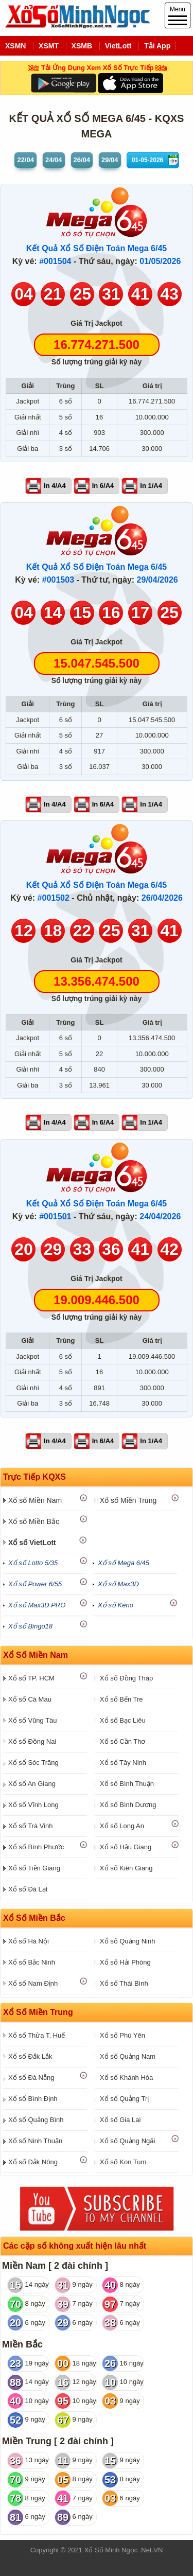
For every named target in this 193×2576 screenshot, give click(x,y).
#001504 (55, 261)
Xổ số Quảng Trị (124, 2098)
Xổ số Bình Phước (36, 1847)
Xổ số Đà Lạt (27, 1889)
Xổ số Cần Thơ (123, 1741)
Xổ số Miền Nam (35, 1500)
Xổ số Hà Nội (28, 1941)
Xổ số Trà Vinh (30, 1826)
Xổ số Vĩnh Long (33, 1805)
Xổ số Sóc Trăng (33, 1762)
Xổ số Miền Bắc (33, 1521)
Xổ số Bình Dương (128, 1805)
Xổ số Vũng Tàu (32, 1720)
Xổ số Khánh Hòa (126, 2077)
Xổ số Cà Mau (29, 1699)
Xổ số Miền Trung (128, 1500)
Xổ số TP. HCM (31, 1678)
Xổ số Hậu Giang (125, 1847)
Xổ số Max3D (118, 1584)
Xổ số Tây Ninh (123, 1762)
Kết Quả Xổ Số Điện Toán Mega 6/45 (96, 248)
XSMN (15, 46)
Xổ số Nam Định (33, 1983)
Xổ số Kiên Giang (126, 1868)
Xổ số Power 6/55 (35, 1584)
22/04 (25, 160)
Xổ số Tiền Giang (34, 1868)
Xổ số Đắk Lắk (30, 2056)
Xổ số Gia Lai (120, 2120)
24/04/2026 (160, 1216)
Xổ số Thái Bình (124, 1983)
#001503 (58, 579)
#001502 (53, 897)
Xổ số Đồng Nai (32, 1741)
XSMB (82, 46)
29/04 (109, 160)
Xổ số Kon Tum (123, 2162)
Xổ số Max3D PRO (36, 1605)
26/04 (82, 160)
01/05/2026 (160, 261)
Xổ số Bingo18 (30, 1626)
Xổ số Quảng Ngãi (127, 2141)
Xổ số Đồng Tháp (126, 1678)
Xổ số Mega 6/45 (123, 1563)
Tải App (157, 46)
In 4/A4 (55, 485)
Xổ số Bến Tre (121, 1699)
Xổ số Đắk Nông (33, 2162)
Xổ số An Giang (32, 1784)
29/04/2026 (157, 579)
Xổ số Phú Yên (122, 2035)
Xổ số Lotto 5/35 (33, 1563)
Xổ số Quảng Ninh (127, 1941)
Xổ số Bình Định (33, 2098)
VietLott (118, 46)
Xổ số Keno (115, 1605)
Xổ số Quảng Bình (36, 2120)
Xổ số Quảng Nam (127, 2056)
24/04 (53, 160)
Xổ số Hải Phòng (125, 1962)
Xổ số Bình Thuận (127, 1784)
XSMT (49, 46)
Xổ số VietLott (32, 1542)
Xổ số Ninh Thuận (35, 2141)
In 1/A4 (151, 485)
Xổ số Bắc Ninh (31, 1962)
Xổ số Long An (122, 1826)
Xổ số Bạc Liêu (123, 1720)
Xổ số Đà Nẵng (31, 2077)
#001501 (55, 1216)
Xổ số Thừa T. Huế (36, 2035)
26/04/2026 (162, 897)
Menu (177, 15)
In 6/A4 (103, 485)
